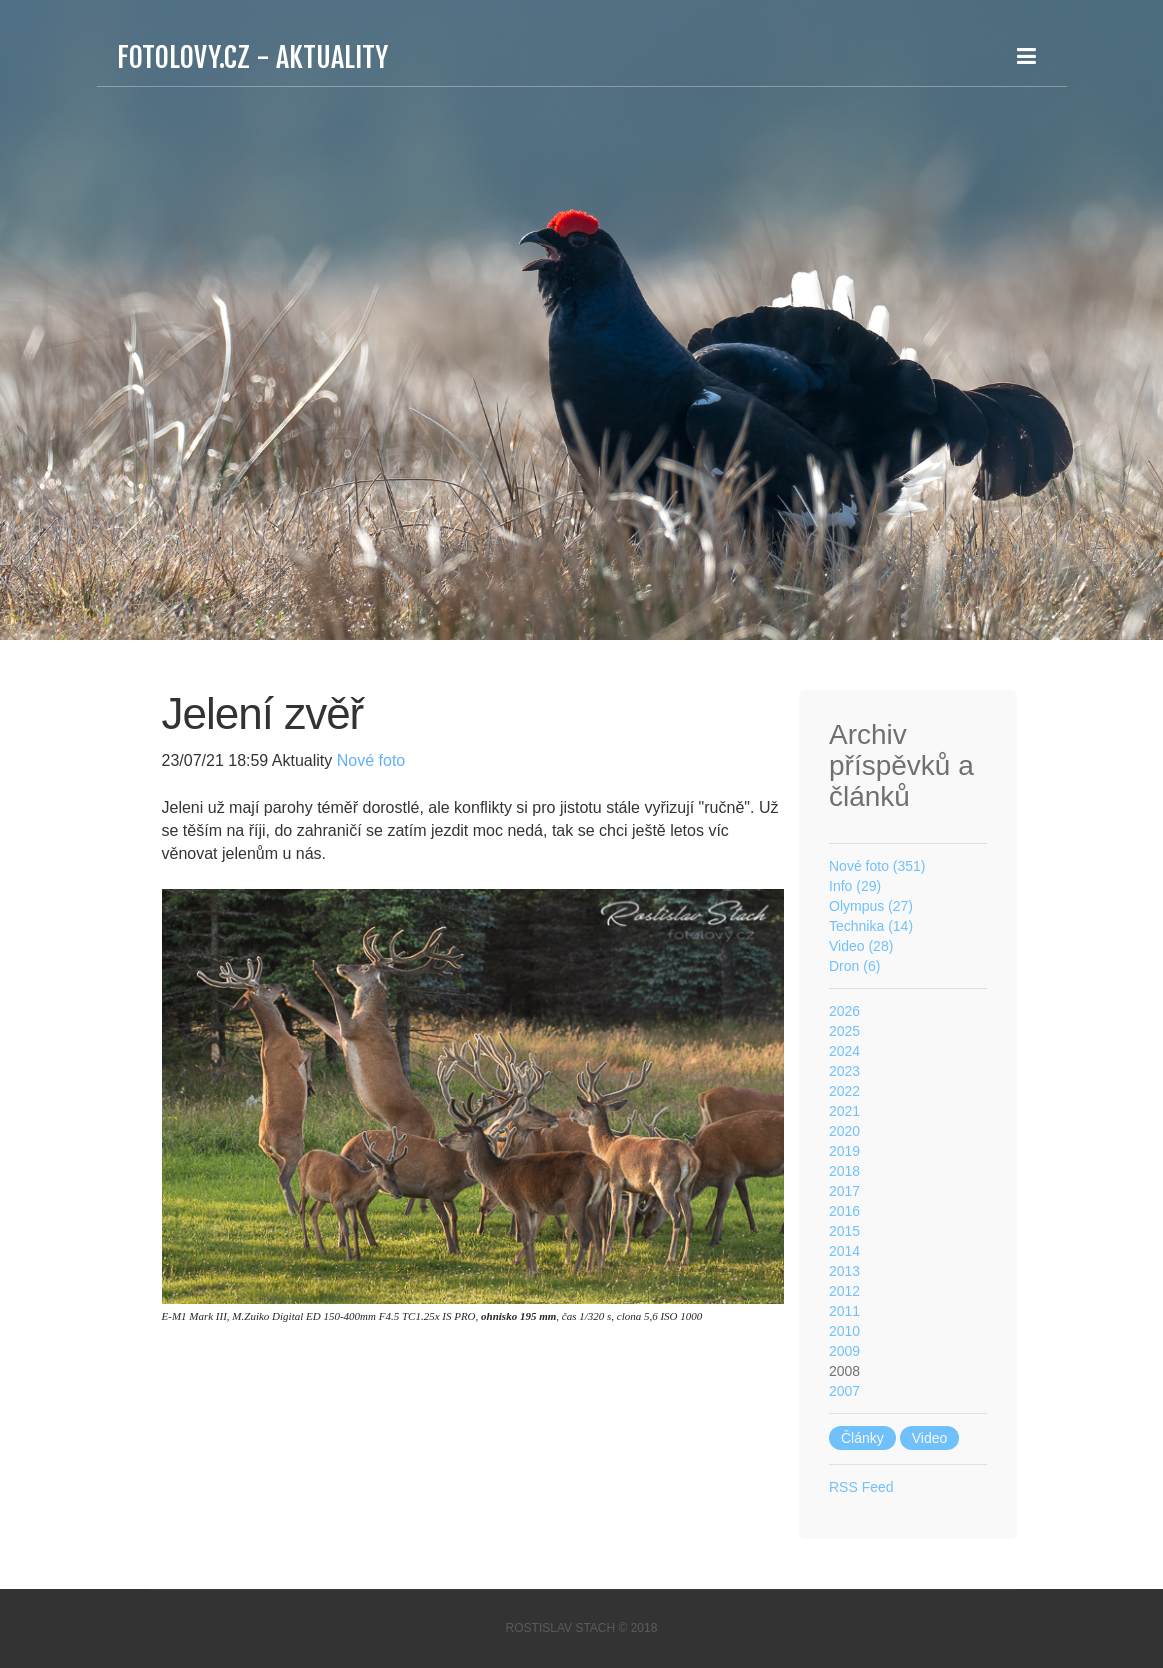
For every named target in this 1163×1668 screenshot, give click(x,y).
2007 (844, 1391)
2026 (844, 1011)
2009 (844, 1351)
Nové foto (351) (877, 866)
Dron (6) (854, 966)
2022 (844, 1091)
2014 (844, 1251)
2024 (844, 1051)
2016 (844, 1211)
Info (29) (855, 886)
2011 (844, 1311)
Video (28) (861, 946)
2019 (844, 1151)
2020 (844, 1131)
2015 (844, 1231)
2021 (844, 1111)
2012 (844, 1291)
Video (930, 1438)
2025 (844, 1031)
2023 (844, 1071)
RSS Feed (861, 1487)
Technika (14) (871, 926)
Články (862, 1438)
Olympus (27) (871, 906)
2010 (844, 1331)
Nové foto (368, 760)
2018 (844, 1171)
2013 (844, 1271)
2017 (844, 1191)
